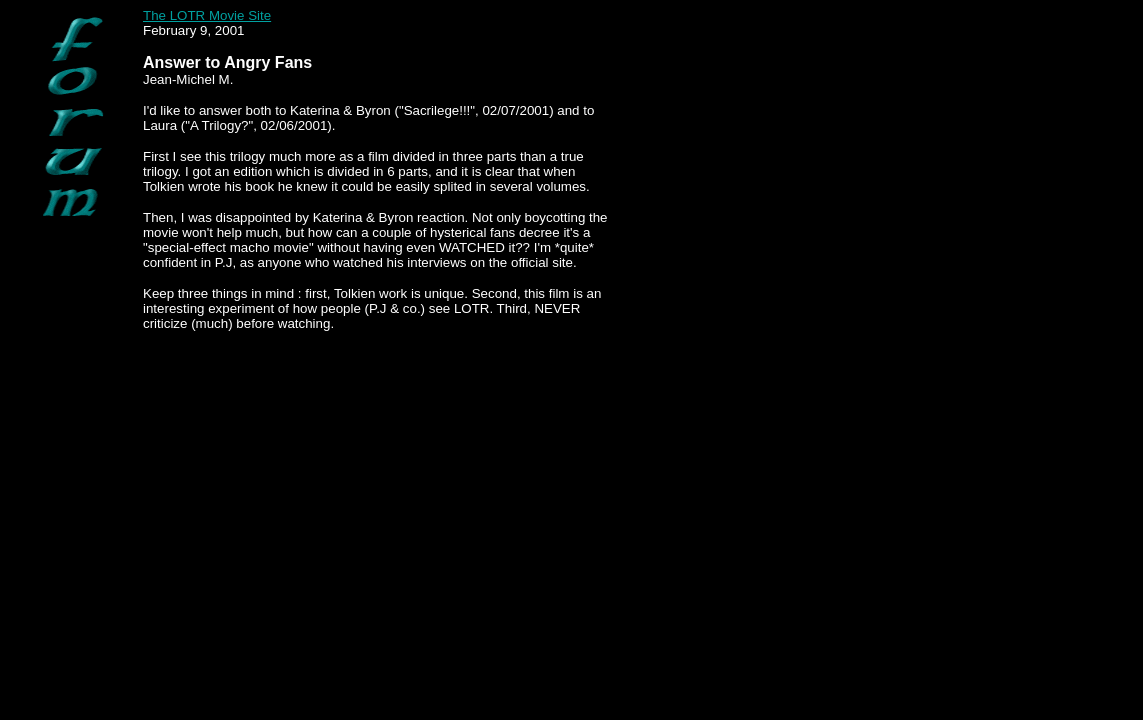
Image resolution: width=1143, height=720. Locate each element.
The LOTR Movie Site (207, 15)
